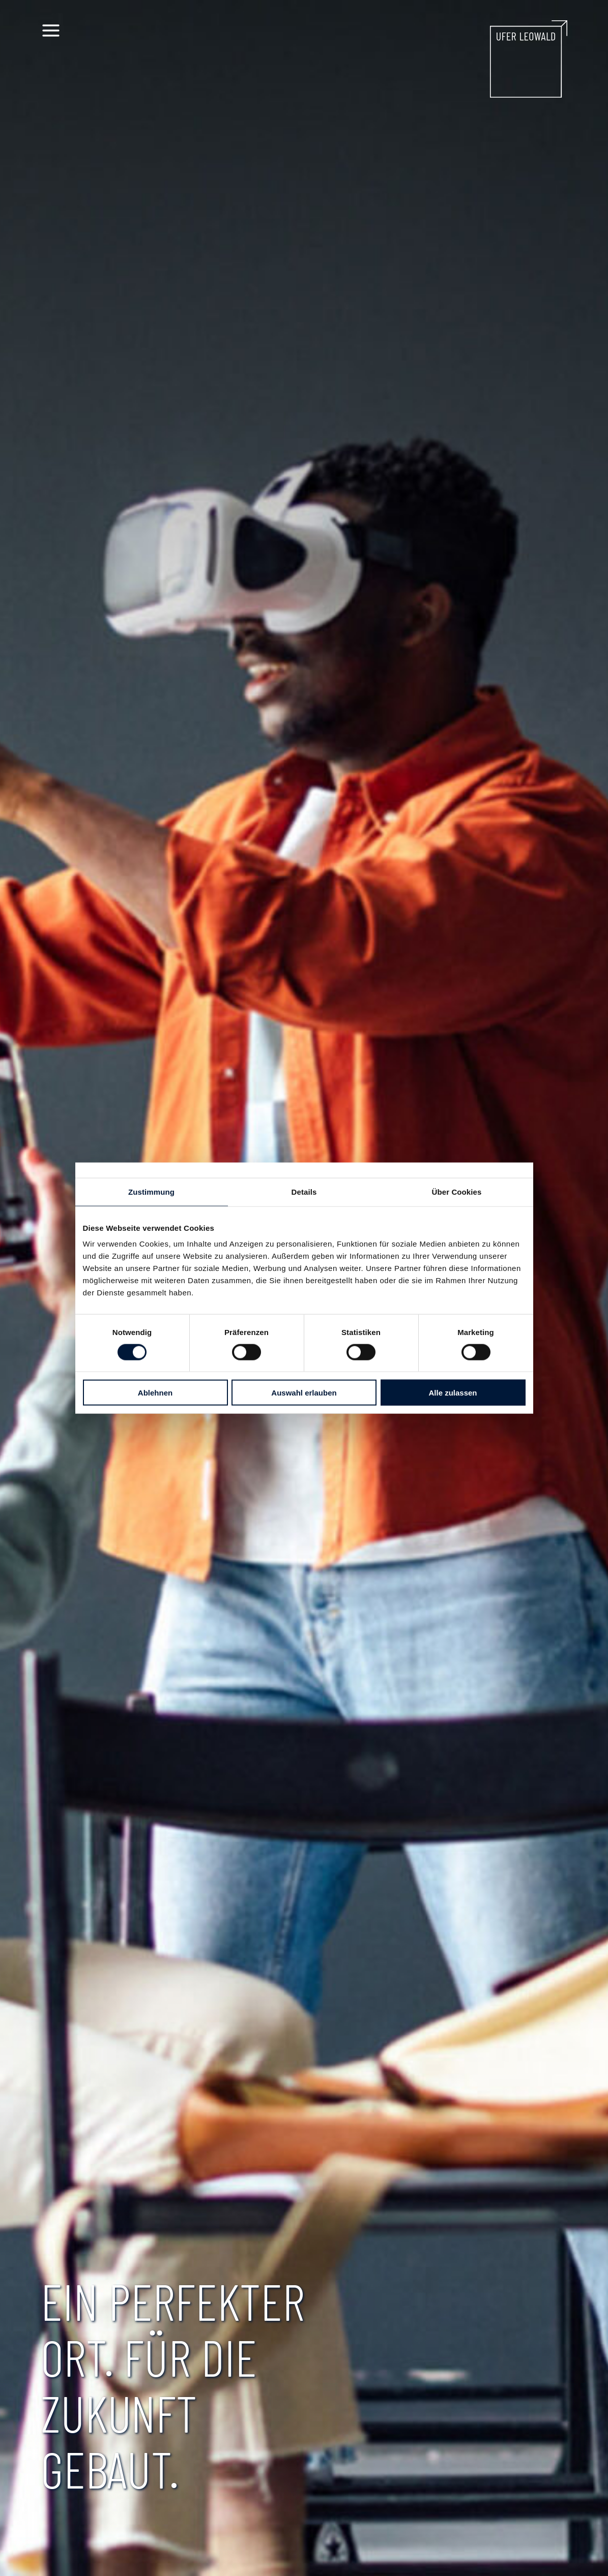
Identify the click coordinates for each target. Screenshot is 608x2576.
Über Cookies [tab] (457, 1191)
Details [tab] (304, 1191)
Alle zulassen (452, 1392)
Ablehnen (155, 1392)
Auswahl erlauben (303, 1392)
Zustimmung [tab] (151, 1191)
